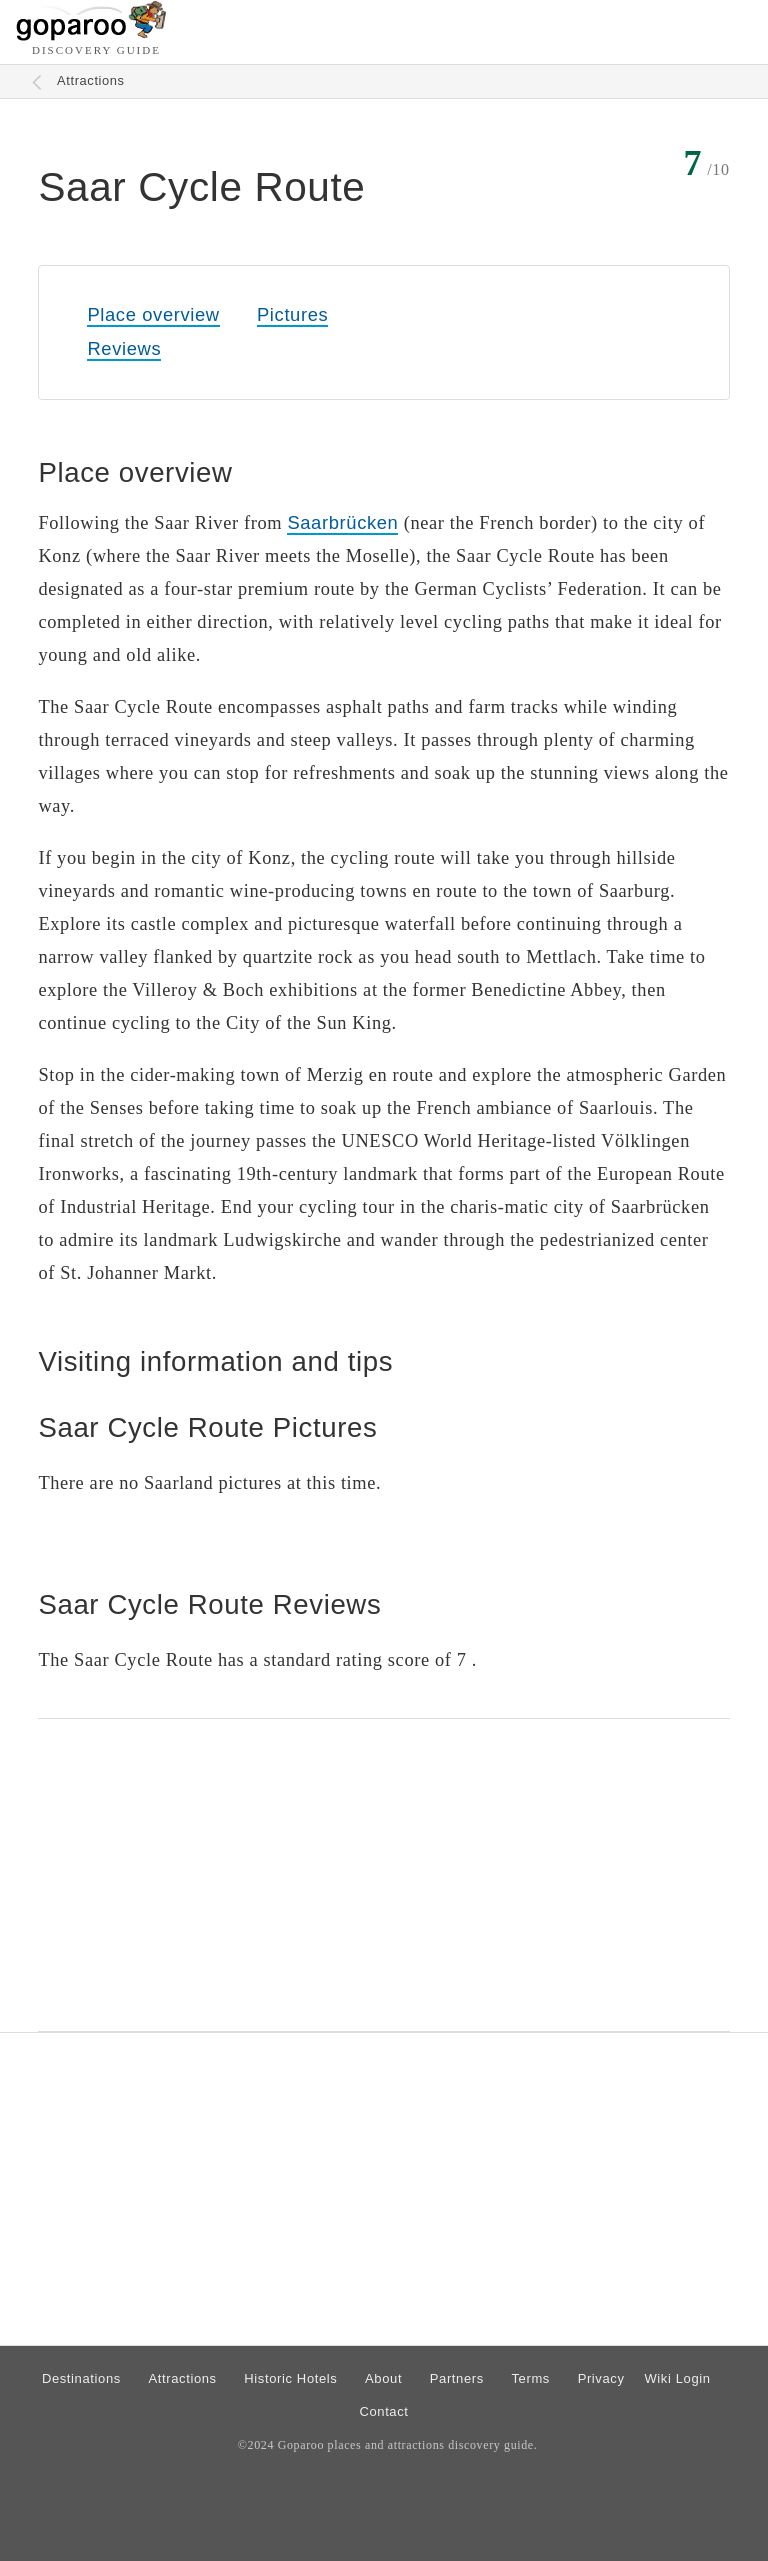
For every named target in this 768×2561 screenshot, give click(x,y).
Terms (531, 2378)
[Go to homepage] (91, 35)
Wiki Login (677, 2378)
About (383, 2378)
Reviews (124, 348)
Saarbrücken (342, 522)
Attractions (91, 80)
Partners (457, 2378)
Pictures (292, 314)
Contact (383, 2411)
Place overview (153, 314)
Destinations (81, 2378)
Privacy (601, 2378)
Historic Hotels (290, 2378)
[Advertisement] (383, 1875)
